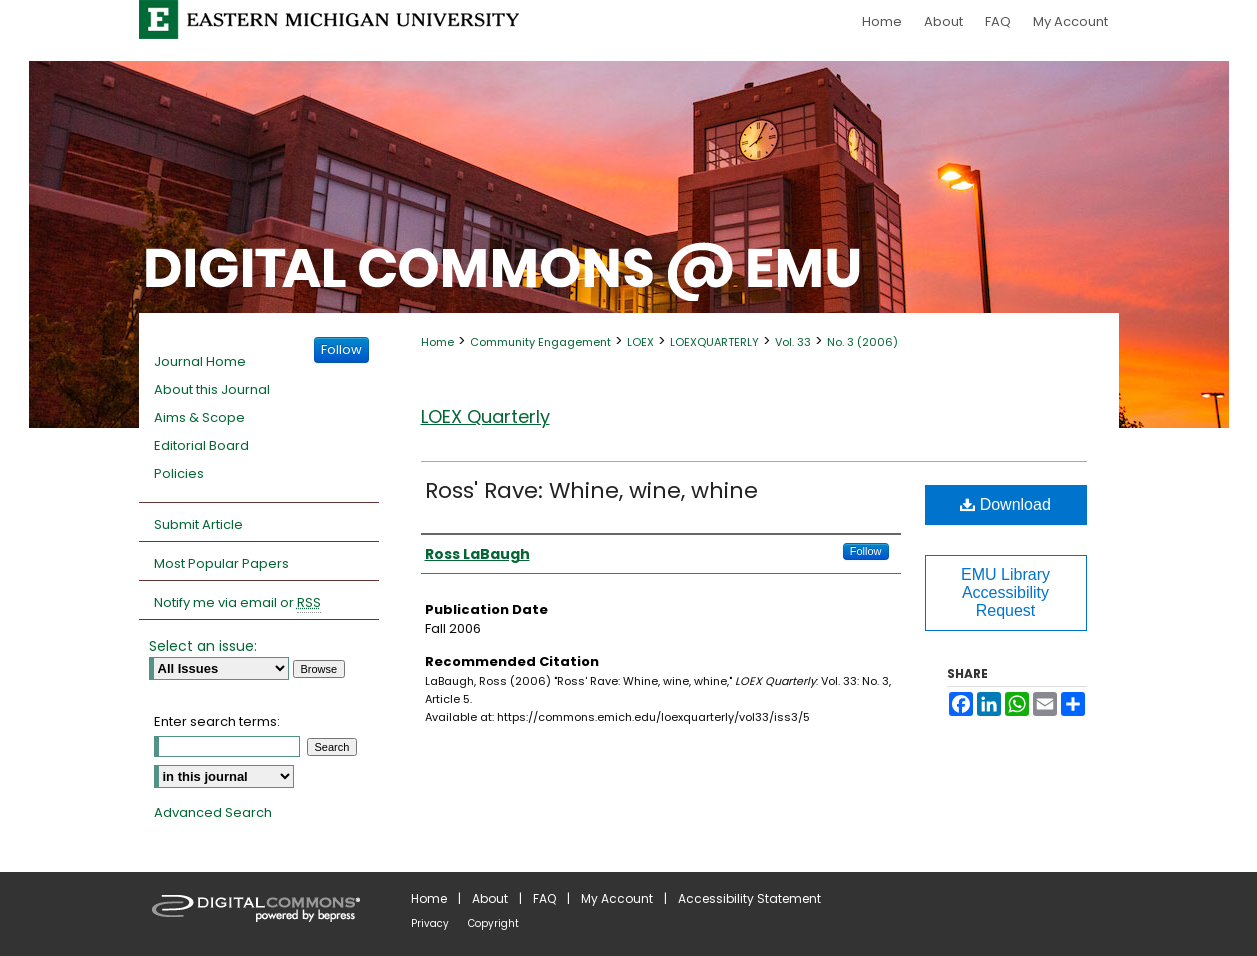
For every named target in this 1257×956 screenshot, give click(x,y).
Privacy (430, 923)
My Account (617, 898)
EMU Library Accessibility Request (1005, 592)
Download (1005, 504)
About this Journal (212, 389)
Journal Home (200, 361)
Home (437, 342)
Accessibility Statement (749, 898)
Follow (866, 551)
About (490, 898)
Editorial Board (201, 445)
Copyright (493, 923)
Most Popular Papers (221, 563)
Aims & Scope (199, 417)
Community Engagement (540, 342)
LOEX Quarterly (485, 416)
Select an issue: (203, 646)
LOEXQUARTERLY (714, 342)
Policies (179, 473)
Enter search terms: (217, 721)
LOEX (640, 342)
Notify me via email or (237, 603)
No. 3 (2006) (862, 342)
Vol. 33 (793, 342)
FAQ (544, 898)
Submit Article (198, 524)
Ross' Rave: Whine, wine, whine (591, 490)
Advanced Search (213, 812)
